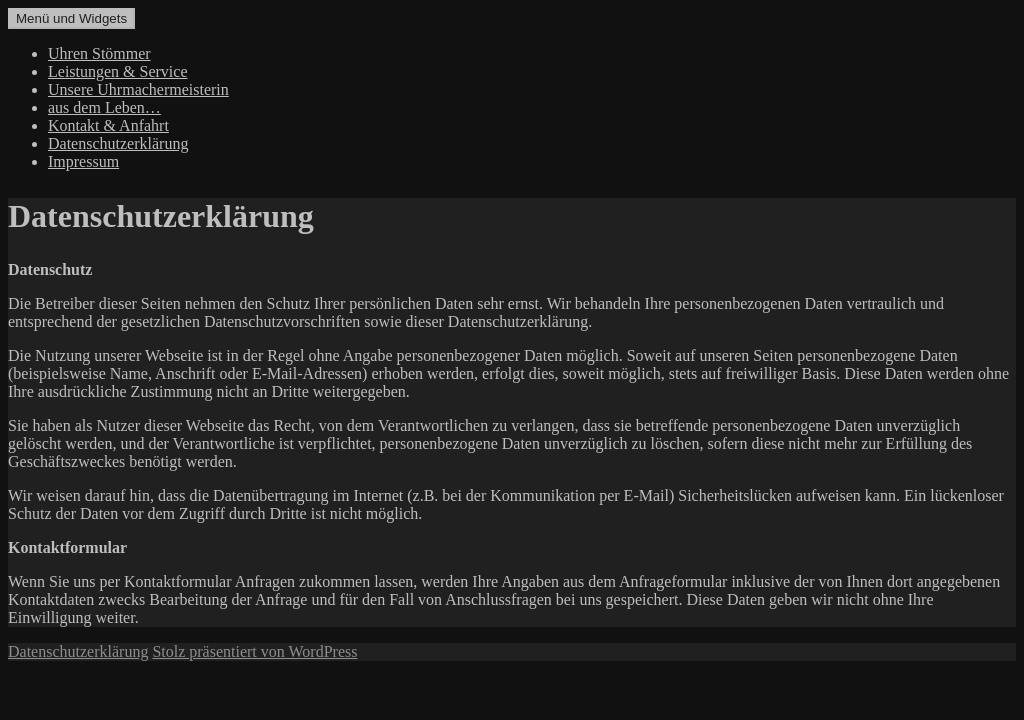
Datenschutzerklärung (118, 143)
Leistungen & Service (118, 71)
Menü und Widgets (71, 18)
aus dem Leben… (104, 107)
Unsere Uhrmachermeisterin (138, 89)
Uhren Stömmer (99, 53)
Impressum (83, 161)
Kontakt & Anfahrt (108, 125)
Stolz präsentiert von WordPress (254, 651)
